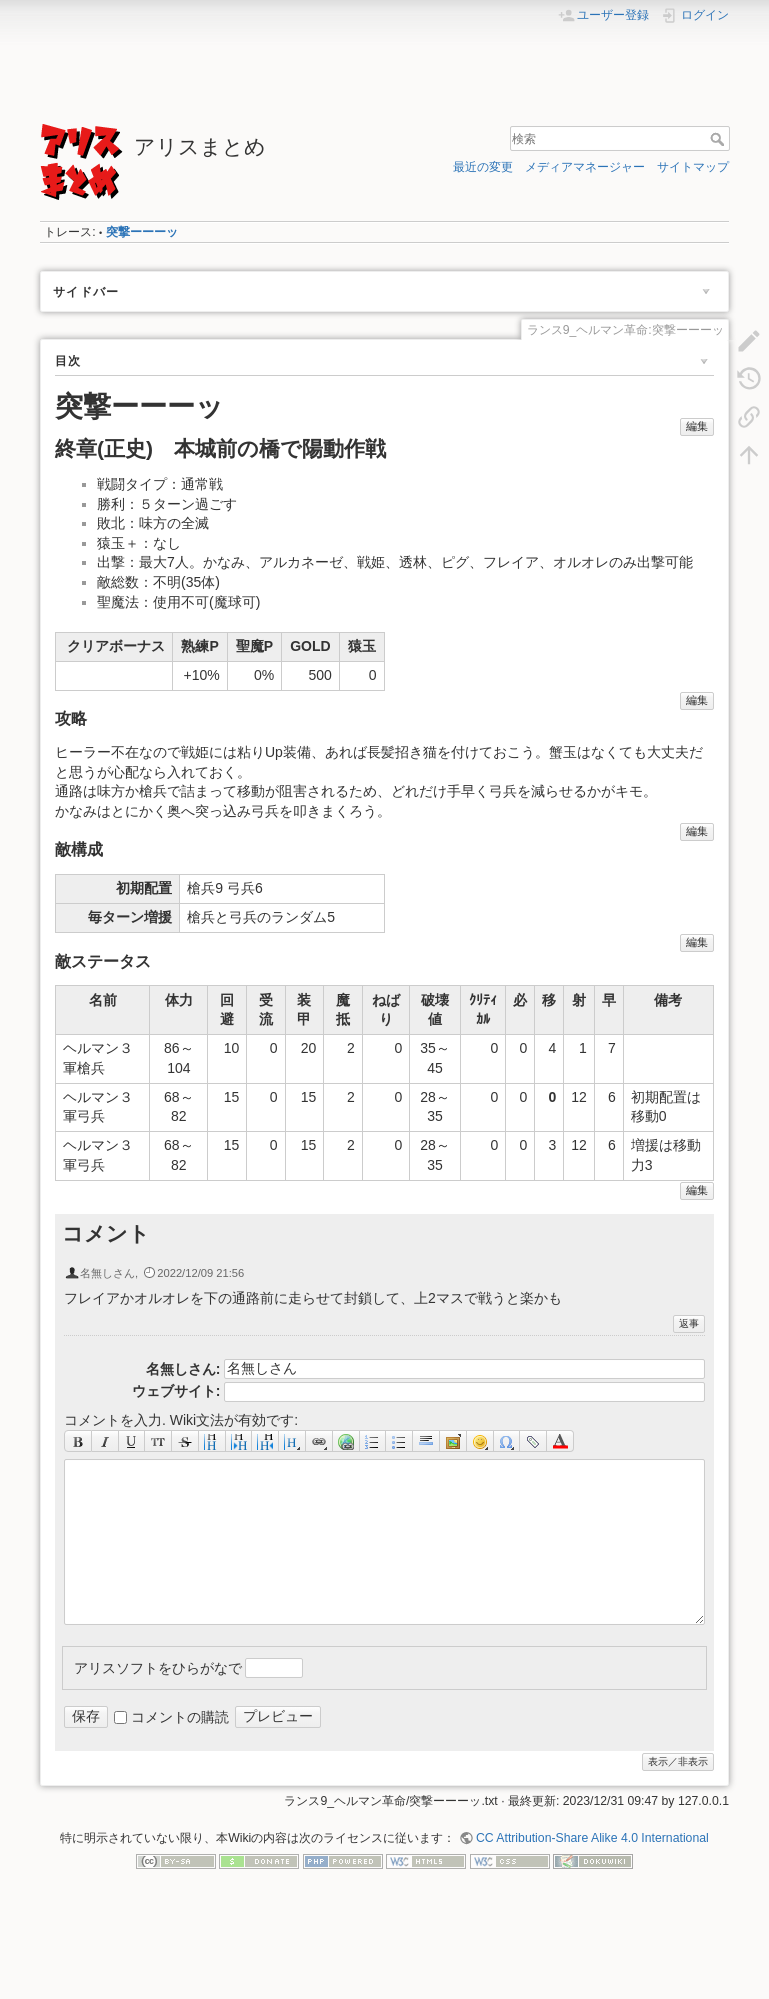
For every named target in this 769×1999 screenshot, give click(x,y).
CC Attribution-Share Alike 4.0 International (592, 1838)
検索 (719, 139)
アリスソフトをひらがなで (158, 1667)
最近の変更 (483, 167)
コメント (106, 1233)
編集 (697, 426)
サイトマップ (693, 167)
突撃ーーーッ (142, 232)
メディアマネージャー (585, 167)
